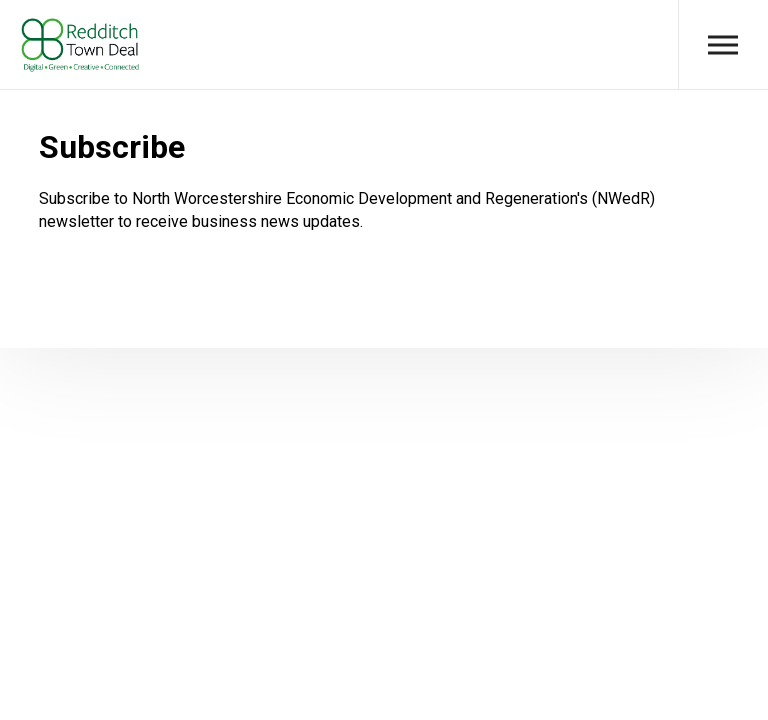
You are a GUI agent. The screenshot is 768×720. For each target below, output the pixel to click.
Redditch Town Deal (80, 45)
